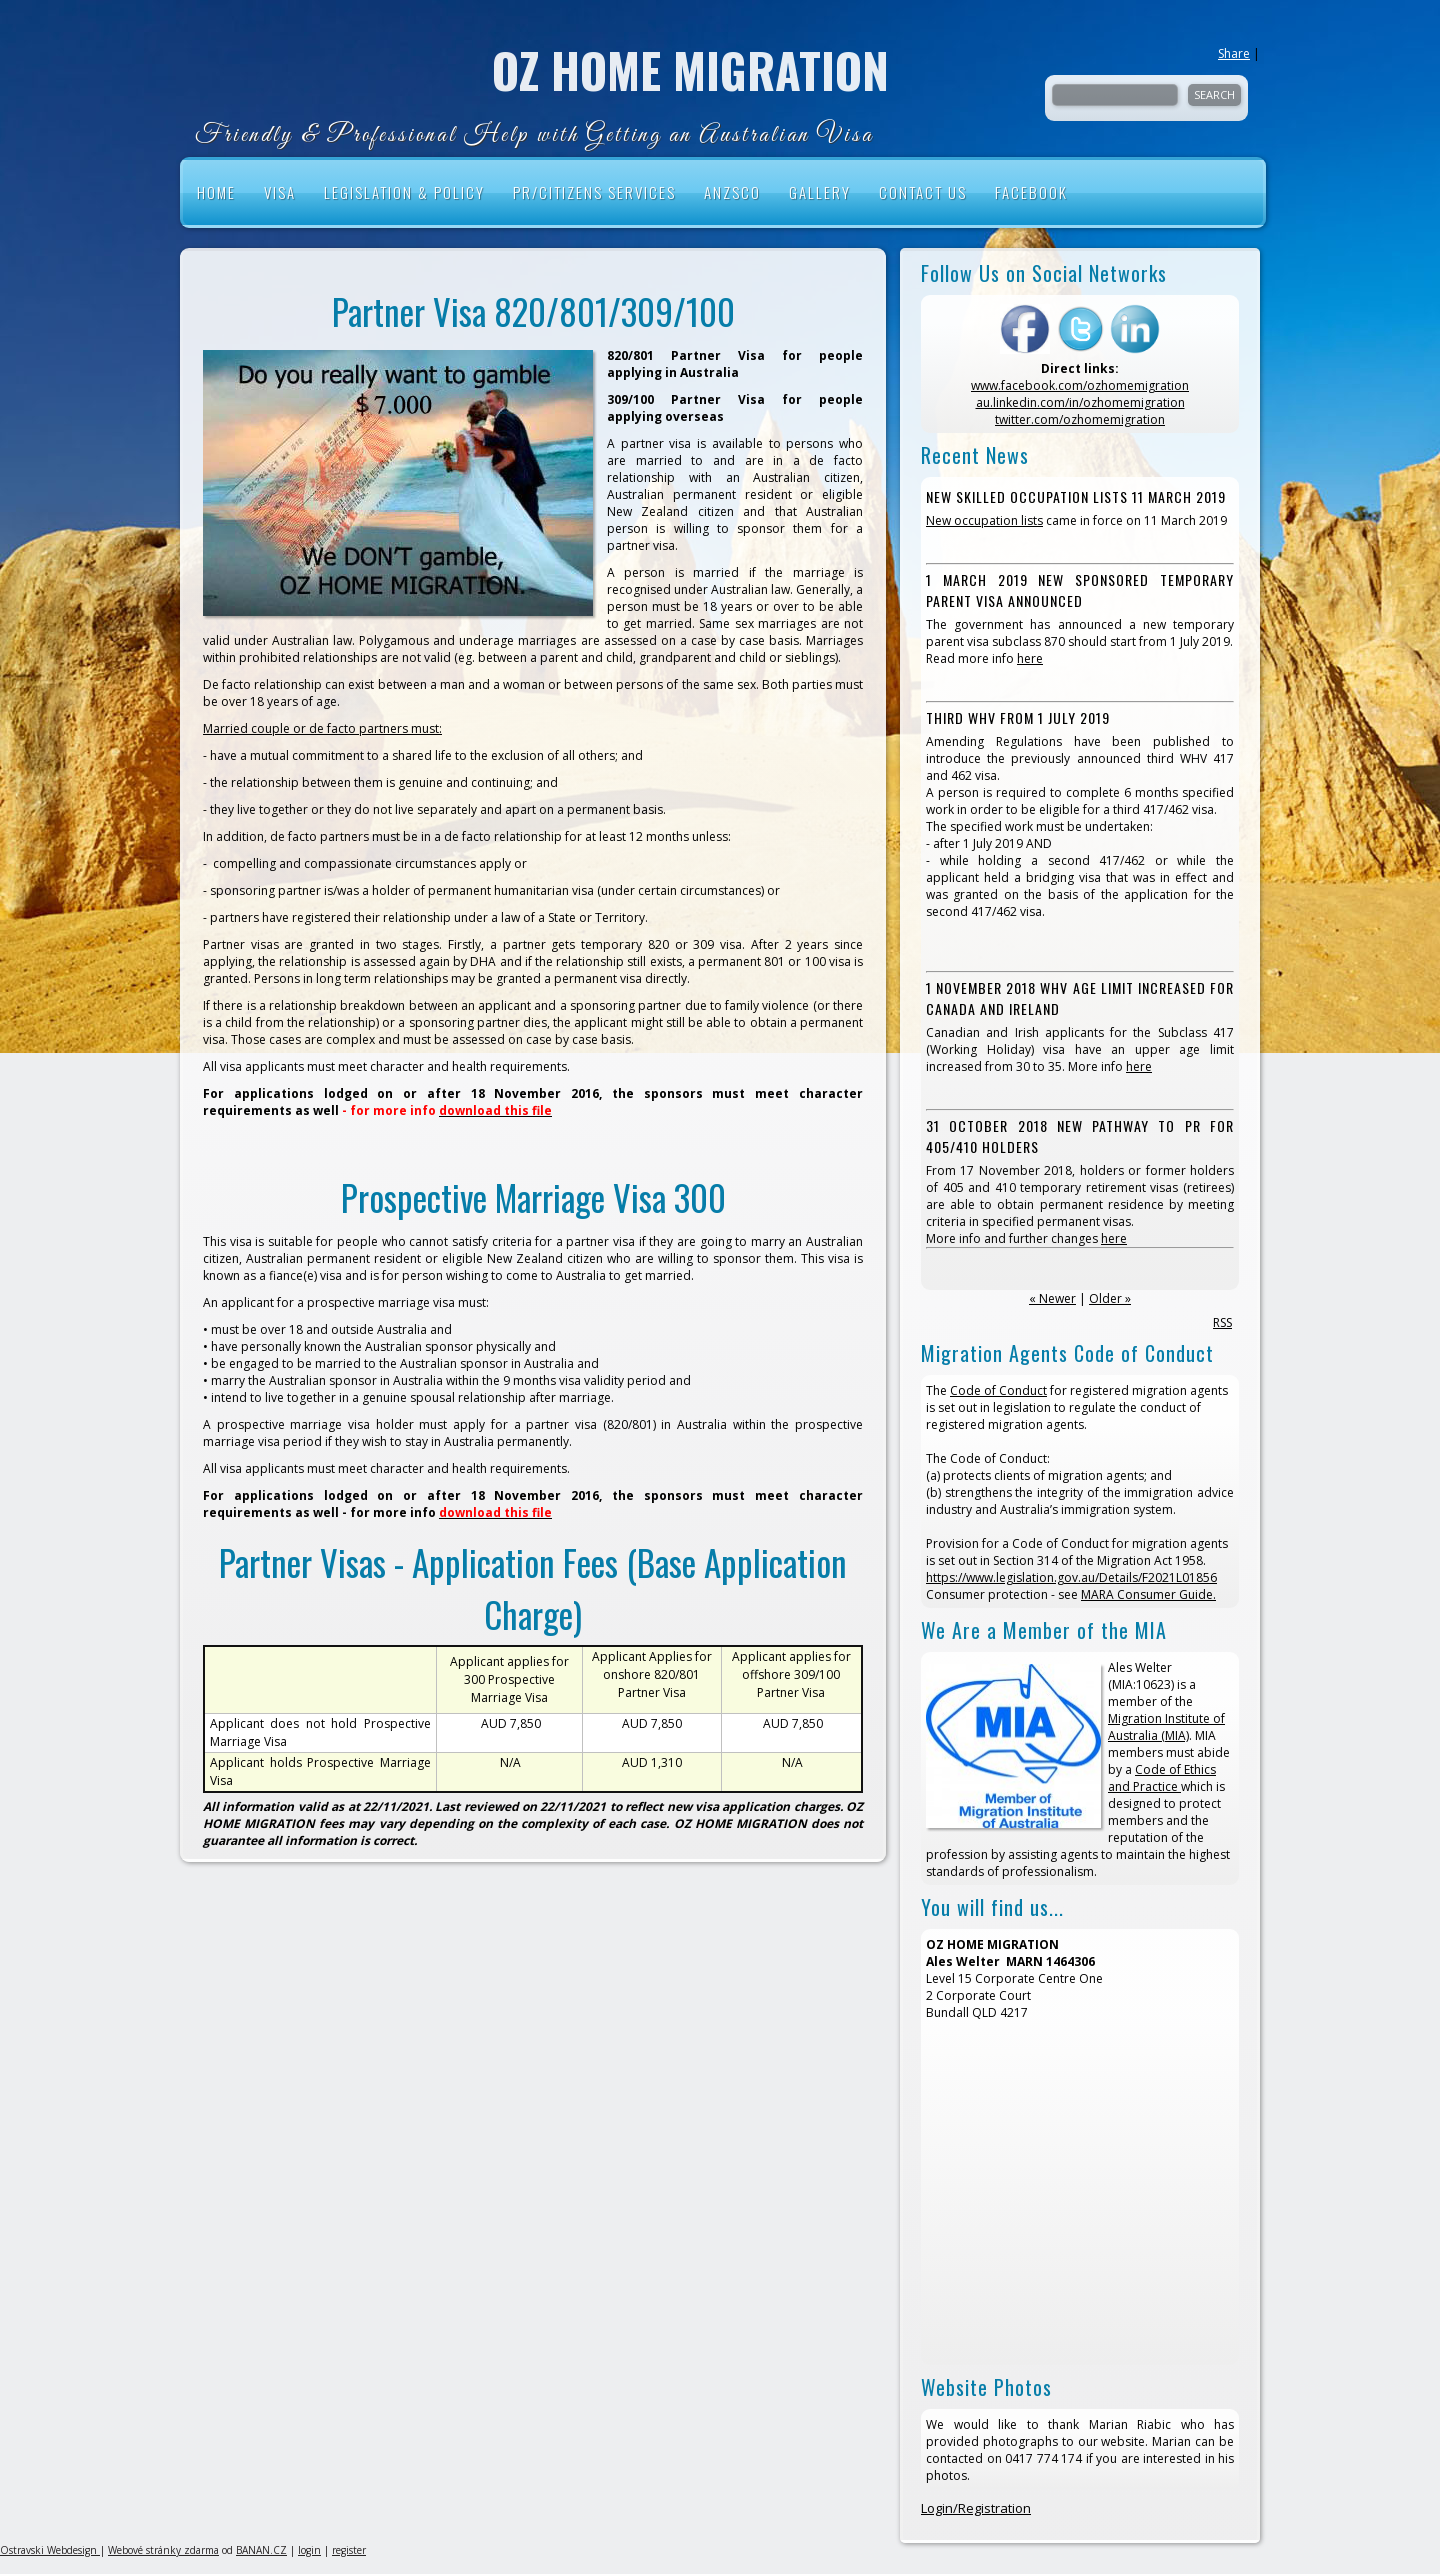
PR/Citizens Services (594, 192)
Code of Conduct (998, 1390)
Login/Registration (976, 2508)
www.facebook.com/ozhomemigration (1080, 385)
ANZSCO (732, 192)
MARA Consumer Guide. (1148, 1594)
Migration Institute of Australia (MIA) (1166, 1727)
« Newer (1052, 1298)
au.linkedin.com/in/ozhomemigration (1080, 402)
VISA (280, 192)
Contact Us (923, 192)
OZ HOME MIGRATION (690, 70)
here (1030, 658)
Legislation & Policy (404, 192)
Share (1234, 53)
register (349, 2550)
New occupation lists (984, 520)
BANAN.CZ (261, 2550)
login (309, 2550)
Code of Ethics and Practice (1162, 1778)
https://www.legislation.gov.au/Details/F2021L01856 (1071, 1577)
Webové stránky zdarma (163, 2550)
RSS (1222, 1322)
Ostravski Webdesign (50, 2550)
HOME (216, 192)
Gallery (820, 192)
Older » (1110, 1298)
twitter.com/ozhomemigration (1080, 419)
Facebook (1031, 192)
